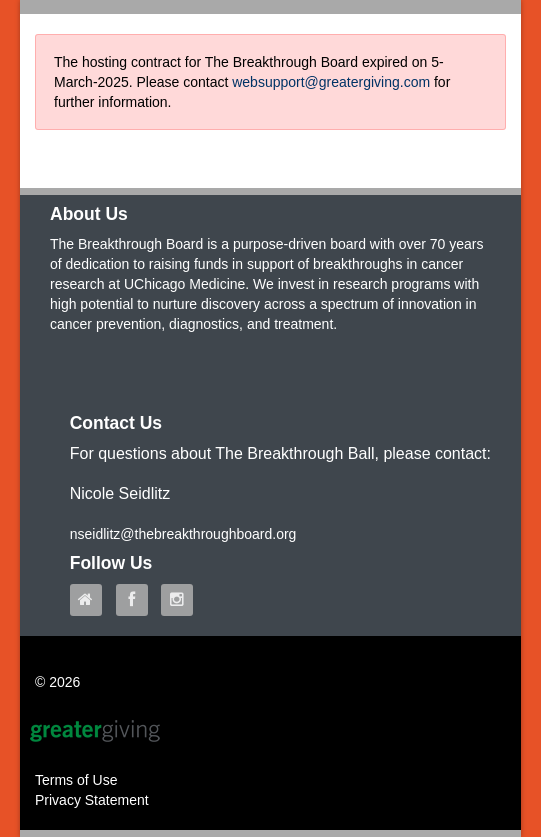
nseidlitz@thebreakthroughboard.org (183, 534)
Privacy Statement (92, 800)
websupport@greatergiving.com (331, 82)
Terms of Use (76, 780)
